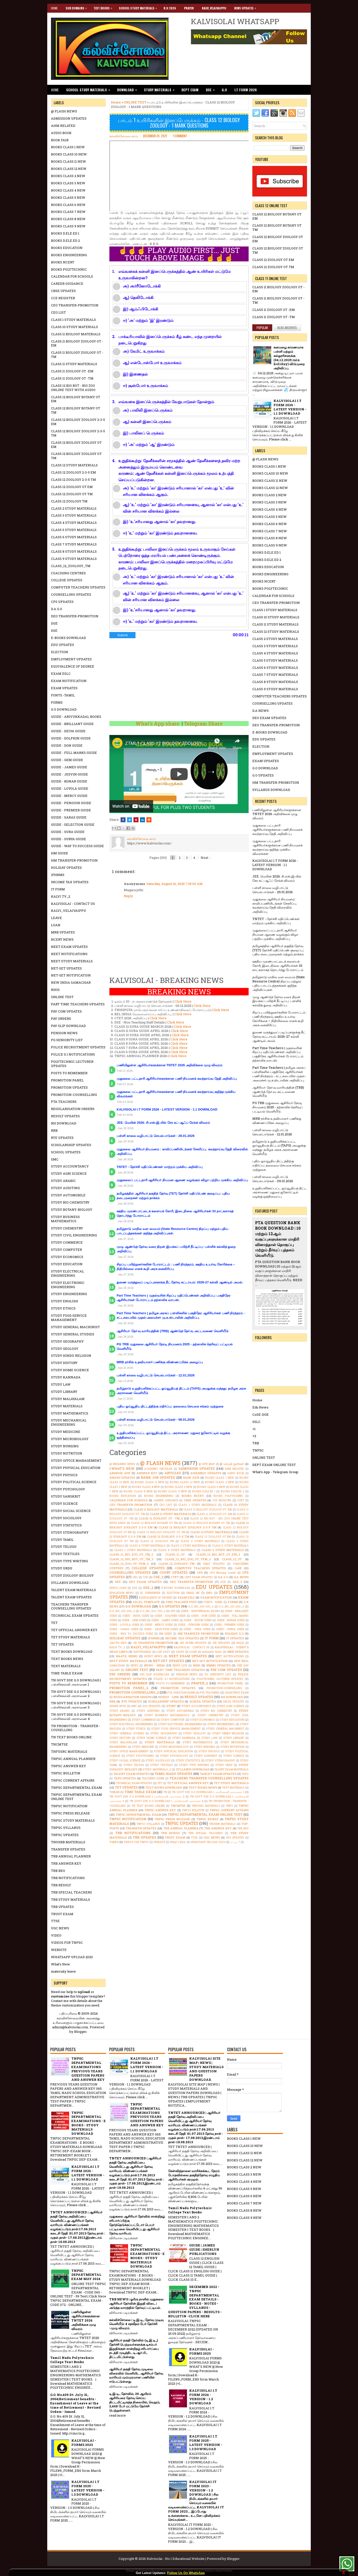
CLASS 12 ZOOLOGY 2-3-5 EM (73, 472)
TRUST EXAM (175, 1837)
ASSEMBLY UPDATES (205, 1473)
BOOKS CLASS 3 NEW (68, 183)
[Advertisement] (179, 679)
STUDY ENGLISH (64, 1301)
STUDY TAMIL (62, 1539)
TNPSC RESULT (207, 1819)
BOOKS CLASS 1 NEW (219, 1477)
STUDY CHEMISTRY (210, 1715)
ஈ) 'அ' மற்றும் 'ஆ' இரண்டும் (149, 444)
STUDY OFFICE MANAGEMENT (128, 1751)
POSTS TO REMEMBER (128, 1683)
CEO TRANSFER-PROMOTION (130, 1505)
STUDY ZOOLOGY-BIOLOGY (72, 1575)
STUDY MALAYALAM (123, 1742)
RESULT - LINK (168, 1697)
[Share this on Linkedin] (142, 819)
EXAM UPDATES (64, 688)
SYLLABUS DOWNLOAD (192, 1769)
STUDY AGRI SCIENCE (231, 1706)
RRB (112, 1701)
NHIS (196, 1665)
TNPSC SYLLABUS (148, 1824)
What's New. (178, 1842)
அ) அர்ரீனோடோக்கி (142, 286)
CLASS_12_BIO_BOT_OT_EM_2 (218, 1554)
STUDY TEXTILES (161, 1765)
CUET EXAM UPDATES (198, 1577)
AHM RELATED (234, 1468)
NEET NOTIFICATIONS (230, 1656)
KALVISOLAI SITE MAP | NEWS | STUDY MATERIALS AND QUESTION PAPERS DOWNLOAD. (206, 2069)
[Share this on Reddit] (148, 819)
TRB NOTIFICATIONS (133, 1833)
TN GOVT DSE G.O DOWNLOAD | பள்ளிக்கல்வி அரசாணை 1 (208, 1792)
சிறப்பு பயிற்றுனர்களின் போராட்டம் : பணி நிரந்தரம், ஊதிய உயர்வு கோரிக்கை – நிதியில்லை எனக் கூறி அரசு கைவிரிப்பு (279, 1018)
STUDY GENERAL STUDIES (126, 1733)
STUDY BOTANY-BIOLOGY (71, 1209)
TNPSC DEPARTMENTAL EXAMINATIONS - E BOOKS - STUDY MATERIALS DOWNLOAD (88, 2123)
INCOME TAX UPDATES (182, 1638)
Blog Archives (287, 327)
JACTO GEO (118, 1643)
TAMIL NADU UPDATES (173, 1773)
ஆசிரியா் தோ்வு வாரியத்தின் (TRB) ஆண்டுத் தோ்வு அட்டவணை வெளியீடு (172, 1331)
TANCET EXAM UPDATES (218, 1774)
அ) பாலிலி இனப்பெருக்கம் (148, 410)
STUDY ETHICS (136, 1728)
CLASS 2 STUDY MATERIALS (200, 1541)
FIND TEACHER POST (181, 1602)
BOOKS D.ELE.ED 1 (203, 1491)
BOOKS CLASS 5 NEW (178, 1487)
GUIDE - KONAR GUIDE (231, 1620)
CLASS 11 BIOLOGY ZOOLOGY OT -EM (207, 1509)
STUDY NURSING (205, 1747)
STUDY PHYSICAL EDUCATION (173, 1751)
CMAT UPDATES (214, 1563)
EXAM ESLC (186, 1597)
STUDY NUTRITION (233, 1747)
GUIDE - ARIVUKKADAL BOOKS (200, 1611)
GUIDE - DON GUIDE (203, 1615)
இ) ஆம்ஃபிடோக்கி (140, 308)
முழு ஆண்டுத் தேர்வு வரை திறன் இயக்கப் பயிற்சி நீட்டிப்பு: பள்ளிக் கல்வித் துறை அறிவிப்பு (276, 1001)
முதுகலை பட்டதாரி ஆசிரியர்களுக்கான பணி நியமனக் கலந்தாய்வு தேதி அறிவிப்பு (177, 1078)
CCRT (240, 1500)
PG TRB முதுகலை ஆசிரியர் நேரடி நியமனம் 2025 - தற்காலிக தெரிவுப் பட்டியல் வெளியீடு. (277, 1107)
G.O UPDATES (169, 1606)
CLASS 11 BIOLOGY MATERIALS (156, 1509)
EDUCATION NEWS (121, 1593)
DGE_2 (237, 1582)
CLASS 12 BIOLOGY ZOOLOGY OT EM (76, 444)
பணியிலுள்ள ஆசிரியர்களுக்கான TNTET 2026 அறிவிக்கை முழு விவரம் (169, 1065)
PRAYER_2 (199, 1683)
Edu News (260, 1407)
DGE (223, 1582)
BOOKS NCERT (192, 1496)
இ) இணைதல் (135, 374)
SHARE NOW (117, 1706)
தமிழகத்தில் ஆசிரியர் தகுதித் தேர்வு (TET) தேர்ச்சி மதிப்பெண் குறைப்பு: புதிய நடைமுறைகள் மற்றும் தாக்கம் (278, 950)
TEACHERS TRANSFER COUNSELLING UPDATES (209, 1778)
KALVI (240, 1643)
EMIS (209, 1593)
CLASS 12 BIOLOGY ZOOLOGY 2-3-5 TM (187, 1527)
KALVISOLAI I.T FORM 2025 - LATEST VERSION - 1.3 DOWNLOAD (87, 2488)
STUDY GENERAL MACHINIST (225, 1728)
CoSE (238, 1568)
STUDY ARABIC (119, 1710)
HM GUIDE (165, 1633)
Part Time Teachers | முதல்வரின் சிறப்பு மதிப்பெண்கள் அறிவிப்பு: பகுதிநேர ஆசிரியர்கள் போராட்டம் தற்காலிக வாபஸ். (277, 1054)
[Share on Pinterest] (136, 819)
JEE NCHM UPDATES (192, 1643)
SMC (134, 1706)
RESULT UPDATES (198, 1697)
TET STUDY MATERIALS (231, 1783)
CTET (175, 1577)
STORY (171, 1706)
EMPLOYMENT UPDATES (71, 659)
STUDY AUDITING (148, 1710)
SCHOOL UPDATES (202, 1701)
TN (165, 1792)
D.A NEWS (241, 1577)
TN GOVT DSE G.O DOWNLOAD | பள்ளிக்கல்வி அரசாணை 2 (146, 1796)
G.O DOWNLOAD (138, 1606)
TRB (255, 1443)
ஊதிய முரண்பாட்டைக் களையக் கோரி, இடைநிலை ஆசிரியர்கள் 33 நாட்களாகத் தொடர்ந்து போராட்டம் (277, 965)
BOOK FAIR (191, 1477)
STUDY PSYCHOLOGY (174, 1755)
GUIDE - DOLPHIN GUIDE (170, 1615)
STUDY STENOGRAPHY (220, 1760)
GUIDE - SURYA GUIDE (230, 1629)
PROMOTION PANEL (230, 1683)
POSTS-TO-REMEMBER (170, 1683)
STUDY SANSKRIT (205, 1755)
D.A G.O (223, 1577)
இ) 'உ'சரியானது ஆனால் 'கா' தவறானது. (159, 521)
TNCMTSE (178, 1805)
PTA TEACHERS (210, 1692)
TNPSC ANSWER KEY (160, 1810)
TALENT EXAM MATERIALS (231, 1769)
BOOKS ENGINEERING (158, 1496)
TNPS (229, 1805)
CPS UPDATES (62, 601)
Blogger (80, 2031)
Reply (128, 896)
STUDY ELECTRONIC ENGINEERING (180, 1724)
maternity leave (212, 1651)
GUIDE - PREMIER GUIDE (229, 1624)
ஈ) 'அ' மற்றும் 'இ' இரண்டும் (148, 320)
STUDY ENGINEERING (220, 1724)
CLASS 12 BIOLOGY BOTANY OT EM (154, 1523)
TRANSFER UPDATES (141, 1828)
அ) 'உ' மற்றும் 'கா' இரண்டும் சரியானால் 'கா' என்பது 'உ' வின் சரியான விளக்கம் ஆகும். (178, 491)
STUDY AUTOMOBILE (180, 1710)
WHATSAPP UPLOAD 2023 (208, 1842)
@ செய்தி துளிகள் (232, 1464)
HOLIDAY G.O (234, 1633)
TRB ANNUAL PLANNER (180, 1828)
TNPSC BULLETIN (193, 1810)
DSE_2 (148, 1587)
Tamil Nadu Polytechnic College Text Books (72, 2359)
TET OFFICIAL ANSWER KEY (188, 1783)
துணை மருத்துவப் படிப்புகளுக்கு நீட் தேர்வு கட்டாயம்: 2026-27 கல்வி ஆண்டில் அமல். (180, 1282)
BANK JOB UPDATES (158, 1477)
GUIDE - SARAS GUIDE (123, 1629)
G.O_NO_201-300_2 (122, 1611)
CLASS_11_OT (175, 1554)
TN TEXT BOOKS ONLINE (148, 1805)
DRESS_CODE (117, 1588)
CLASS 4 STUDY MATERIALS (147, 1545)
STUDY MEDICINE (143, 1747)
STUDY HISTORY (120, 1738)
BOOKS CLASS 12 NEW (185, 1482)
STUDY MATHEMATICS (197, 1742)
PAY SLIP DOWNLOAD (155, 1674)
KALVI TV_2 (117, 1647)
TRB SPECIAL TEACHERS (205, 1833)
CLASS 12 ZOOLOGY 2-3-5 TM (168, 1536)
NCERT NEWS (153, 1656)
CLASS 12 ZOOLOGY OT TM (72, 494)
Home (54, 8)
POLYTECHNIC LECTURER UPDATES (220, 1679)
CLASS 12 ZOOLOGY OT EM (213, 1536)
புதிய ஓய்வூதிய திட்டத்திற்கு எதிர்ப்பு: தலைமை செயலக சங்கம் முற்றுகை (170, 1406)
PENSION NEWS (186, 1674)
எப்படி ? (235, 1842)
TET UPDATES (126, 1787)
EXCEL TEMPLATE (146, 1602)
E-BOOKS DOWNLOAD (175, 1588)
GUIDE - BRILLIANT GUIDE (72, 724)
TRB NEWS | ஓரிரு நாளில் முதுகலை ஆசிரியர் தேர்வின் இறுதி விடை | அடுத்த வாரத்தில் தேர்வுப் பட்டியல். (136, 2303)
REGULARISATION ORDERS (132, 1697)
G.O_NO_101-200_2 (231, 1606)
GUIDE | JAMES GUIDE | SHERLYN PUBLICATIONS (204, 2249)
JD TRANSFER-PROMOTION (153, 1643)
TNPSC (258, 1450)
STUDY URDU (223, 1765)
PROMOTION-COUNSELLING (224, 1688)
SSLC (256, 1421)
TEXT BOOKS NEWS (202, 1787)
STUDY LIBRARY (233, 1738)
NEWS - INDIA (154, 1665)
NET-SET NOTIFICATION (209, 1661)
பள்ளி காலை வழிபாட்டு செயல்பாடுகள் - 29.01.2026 (155, 1136)
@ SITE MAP (207, 1464)
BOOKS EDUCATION (122, 1496)
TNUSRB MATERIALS (222, 1824)
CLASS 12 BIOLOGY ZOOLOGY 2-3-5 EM (78, 421)
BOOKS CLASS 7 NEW (68, 211)
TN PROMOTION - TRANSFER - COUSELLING (75, 1728)
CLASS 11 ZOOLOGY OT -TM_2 (161, 1518)
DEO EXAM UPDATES (145, 1582)
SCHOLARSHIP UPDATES (165, 1701)
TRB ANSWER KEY (218, 1828)
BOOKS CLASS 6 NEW (211, 1487)
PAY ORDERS (120, 1674)
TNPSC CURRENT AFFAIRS (229, 1810)
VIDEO (114, 1842)
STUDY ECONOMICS (202, 1719)
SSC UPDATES (151, 1706)
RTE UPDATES (131, 1701)
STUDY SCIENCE (233, 1755)
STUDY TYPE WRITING (194, 1765)
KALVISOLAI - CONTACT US (192, 1647)
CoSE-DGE (260, 1414)
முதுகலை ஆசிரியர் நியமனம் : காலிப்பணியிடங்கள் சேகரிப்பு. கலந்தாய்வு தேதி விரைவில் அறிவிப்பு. (274, 905)
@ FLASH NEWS (160, 1462)
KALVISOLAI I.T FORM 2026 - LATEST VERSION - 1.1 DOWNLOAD (167, 1109)
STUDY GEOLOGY (194, 1733)
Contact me (60, 2000)
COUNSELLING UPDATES (130, 1572)
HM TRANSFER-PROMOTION (198, 1633)
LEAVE (180, 1651)
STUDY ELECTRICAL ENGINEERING (131, 1724)
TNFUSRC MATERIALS (206, 1805)
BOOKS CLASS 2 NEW (219, 1482)
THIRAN (114, 1792)
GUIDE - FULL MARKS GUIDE (74, 752)
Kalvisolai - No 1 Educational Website (176, 2558)
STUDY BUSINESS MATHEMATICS (166, 1715)
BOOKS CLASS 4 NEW (146, 1487)
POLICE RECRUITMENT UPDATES (78, 1047)
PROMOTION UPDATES (178, 1688)
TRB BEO (243, 1828)
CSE (145, 1577)
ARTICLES (173, 1473)
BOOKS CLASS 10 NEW (69, 154)
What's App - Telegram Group (275, 1472)
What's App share (157, 723)
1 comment (180, 135)
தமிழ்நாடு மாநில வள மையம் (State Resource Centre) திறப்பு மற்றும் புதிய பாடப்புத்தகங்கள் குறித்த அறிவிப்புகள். (278, 983)
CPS (200, 1572)
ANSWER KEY (146, 1473)
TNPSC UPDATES (181, 1823)
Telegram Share (203, 723)
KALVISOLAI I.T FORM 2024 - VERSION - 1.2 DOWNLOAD (203, 2396)
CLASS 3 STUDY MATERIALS (73, 515)
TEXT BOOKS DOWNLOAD (163, 1787)
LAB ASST (163, 1651)
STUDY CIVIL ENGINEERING (74, 1235)
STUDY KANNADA (184, 1738)
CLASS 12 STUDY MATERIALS (211, 1532)
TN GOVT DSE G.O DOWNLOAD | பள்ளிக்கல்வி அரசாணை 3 (76, 1705)
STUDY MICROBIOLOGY (174, 1747)
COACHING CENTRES (68, 573)
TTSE (194, 1837)
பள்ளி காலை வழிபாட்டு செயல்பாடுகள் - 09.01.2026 (155, 1419)
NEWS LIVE (180, 1665)
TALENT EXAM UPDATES (131, 1774)
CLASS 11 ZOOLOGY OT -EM (214, 1514)
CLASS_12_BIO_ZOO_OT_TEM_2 (188, 1559)
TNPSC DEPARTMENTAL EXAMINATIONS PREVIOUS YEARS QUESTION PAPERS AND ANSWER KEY (88, 2069)
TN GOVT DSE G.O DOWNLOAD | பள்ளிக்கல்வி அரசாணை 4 (166, 1801)
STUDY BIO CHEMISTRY (216, 1710)
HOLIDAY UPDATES (124, 1638)
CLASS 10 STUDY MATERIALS (74, 327)
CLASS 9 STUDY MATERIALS (223, 1550)
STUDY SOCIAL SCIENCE (124, 1760)
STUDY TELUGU (134, 1765)
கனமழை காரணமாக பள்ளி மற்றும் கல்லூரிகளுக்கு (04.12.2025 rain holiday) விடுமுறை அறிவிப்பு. (289, 357)
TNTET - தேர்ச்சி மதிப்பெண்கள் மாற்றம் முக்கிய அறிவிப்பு (160, 1167)
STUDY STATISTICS (188, 1760)
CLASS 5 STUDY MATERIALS (189, 1545)
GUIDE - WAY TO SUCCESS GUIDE (131, 1633)
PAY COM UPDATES (226, 1669)
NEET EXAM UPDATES (188, 1656)
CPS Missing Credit (223, 1572)
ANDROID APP (119, 1473)
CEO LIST (165, 1505)
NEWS (134, 1665)
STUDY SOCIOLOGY (158, 1760)
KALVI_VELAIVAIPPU (148, 1647)
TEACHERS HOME (153, 1778)
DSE (134, 1588)
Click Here (182, 1001)
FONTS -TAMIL (213, 1602)
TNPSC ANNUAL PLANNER (73, 1758)
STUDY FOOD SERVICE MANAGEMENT (176, 1728)
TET (159, 1783)
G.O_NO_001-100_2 (201, 1606)
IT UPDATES (235, 1638)
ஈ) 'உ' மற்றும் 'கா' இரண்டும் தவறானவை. (160, 532)
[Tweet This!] (129, 819)
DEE (118, 1582)
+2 (254, 1436)
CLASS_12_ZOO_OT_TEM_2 (128, 1563)
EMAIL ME (193, 1593)
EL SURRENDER (150, 1593)
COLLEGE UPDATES (148, 1568)
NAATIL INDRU (127, 1656)
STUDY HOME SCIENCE (151, 1738)
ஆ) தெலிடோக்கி (138, 297)
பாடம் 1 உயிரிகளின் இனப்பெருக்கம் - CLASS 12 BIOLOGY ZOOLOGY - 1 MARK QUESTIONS (179, 122)
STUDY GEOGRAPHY (163, 1733)
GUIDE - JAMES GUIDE (165, 1620)
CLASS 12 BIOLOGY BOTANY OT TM (206, 1523)
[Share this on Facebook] (123, 819)
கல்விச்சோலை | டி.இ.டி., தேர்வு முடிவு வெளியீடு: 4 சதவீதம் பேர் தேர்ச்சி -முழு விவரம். (136, 2324)
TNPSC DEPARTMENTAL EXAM (138, 1814)
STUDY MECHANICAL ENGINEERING (69, 1422)
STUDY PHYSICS (209, 1751)
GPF (173, 1611)
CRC (135, 1577)
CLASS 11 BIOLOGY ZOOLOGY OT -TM (77, 354)
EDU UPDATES (214, 1586)
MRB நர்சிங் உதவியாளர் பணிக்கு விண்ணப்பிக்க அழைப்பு (160, 1362)
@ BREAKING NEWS (122, 1464)
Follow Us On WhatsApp (186, 2573)
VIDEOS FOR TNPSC (136, 1842)
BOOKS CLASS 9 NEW (172, 1491)
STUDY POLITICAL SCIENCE (73, 1482)
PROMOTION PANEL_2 (128, 1688)
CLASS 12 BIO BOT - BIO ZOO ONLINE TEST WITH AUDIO (73, 387)
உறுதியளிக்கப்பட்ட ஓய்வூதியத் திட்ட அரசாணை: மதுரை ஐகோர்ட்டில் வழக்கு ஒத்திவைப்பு (279, 1192)
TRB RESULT (170, 1833)
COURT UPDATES (174, 1572)
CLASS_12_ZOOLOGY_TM (176, 1563)
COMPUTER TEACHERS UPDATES (200, 1568)
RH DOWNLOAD (232, 1697)
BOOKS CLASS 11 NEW (149, 1482)
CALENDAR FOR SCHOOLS (128, 1500)
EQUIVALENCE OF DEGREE (155, 1597)
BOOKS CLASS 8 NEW (138, 1491)
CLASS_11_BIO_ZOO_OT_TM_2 (131, 1554)
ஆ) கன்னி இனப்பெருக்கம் (147, 421)
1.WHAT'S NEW (121, 1468)
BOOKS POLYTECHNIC (228, 1496)
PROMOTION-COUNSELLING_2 (134, 1692)
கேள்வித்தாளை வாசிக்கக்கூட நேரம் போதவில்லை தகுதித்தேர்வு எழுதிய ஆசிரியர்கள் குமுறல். (194, 2175)
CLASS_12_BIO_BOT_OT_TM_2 (131, 1559)
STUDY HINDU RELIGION (228, 1733)
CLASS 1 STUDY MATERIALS (197, 1505)
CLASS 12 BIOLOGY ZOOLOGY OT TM (161, 1532)
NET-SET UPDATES (168, 1660)
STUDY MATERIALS (159, 1742)
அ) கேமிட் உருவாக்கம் (144, 351)
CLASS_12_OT (232, 1559)
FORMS (233, 1602)
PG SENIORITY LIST (218, 1674)
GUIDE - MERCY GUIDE (158, 1624)
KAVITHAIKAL (142, 1651)
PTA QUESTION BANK (181, 1692)
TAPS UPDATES (125, 1778)
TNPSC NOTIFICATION (127, 1819)
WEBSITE (159, 1842)
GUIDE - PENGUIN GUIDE (193, 1624)
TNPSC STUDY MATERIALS (73, 1820)
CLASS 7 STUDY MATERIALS (133, 1550)
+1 (254, 1429)
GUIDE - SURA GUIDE (197, 1629)
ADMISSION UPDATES (197, 1468)
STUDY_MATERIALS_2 (157, 1769)
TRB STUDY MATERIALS (70, 1899)
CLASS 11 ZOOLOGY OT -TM (72, 378)
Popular (262, 327)
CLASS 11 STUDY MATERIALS (170, 1514)
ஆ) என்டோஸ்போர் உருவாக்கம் (152, 362)
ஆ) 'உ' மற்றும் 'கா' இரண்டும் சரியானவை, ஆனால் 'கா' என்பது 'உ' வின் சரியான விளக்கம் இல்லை (183, 508)
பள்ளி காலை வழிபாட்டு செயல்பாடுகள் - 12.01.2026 (155, 1375)
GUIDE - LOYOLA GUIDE (124, 1624)
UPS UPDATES (235, 1837)
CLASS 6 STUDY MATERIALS (230, 1545)
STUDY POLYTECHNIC (140, 1755)
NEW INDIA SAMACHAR (71, 982)
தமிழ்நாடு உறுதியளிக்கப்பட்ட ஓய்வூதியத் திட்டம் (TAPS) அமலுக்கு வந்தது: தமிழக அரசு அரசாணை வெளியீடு (279, 1147)
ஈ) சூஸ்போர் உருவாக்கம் (145, 385)
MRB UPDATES (238, 1651)
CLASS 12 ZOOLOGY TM (157, 1541)
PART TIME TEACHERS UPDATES (180, 1670)
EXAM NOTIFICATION (216, 1597)
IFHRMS (154, 1638)
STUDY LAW (209, 1738)
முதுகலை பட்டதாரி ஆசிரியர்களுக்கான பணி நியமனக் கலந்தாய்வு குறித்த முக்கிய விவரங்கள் (277, 847)
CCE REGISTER (221, 1500)
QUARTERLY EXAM (237, 1692)
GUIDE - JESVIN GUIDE (198, 1620)
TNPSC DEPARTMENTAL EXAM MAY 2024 (86, 2274)
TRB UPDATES (144, 1837)
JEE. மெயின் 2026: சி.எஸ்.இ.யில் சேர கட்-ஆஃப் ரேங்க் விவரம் (163, 1122)
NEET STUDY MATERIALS (128, 1661)
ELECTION (173, 1593)
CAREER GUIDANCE (165, 1500)
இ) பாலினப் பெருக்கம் (143, 433)
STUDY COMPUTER (172, 1719)
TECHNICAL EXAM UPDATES (134, 1783)
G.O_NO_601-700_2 (153, 1611)
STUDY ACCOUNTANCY (196, 1706)
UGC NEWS (212, 1837)
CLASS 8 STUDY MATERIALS (176, 1550)
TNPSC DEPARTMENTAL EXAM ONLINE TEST (205, 1814)
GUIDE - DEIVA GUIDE (135, 1615)
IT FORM (212, 1638)
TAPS (245, 1774)
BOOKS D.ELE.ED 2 (232, 1491)
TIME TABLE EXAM (140, 1792)
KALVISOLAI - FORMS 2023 (83, 2442)
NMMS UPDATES (218, 1665)
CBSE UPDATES (195, 1500)
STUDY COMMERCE (144, 1719)
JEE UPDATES (221, 1643)
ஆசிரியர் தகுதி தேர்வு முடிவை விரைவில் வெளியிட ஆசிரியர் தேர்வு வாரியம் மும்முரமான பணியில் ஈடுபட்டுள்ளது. (136, 2375)
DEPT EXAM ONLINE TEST (274, 1464)
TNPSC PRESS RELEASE (172, 1819)
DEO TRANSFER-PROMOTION (191, 1582)
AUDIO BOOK (235, 1473)
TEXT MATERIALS (233, 1787)
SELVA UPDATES (233, 1701)
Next (204, 857)
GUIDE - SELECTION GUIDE (161, 1629)
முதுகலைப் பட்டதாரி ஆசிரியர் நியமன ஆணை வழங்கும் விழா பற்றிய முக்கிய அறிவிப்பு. (182, 1180)
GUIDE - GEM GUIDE (134, 1620)
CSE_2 (158, 1577)
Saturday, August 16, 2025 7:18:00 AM (174, 883)
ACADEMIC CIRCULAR (158, 1468)
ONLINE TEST (135, 102)
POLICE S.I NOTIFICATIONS (172, 1679)
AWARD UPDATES (122, 1477)
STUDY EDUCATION (232, 1719)
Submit (122, 635)
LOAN (193, 1651)
